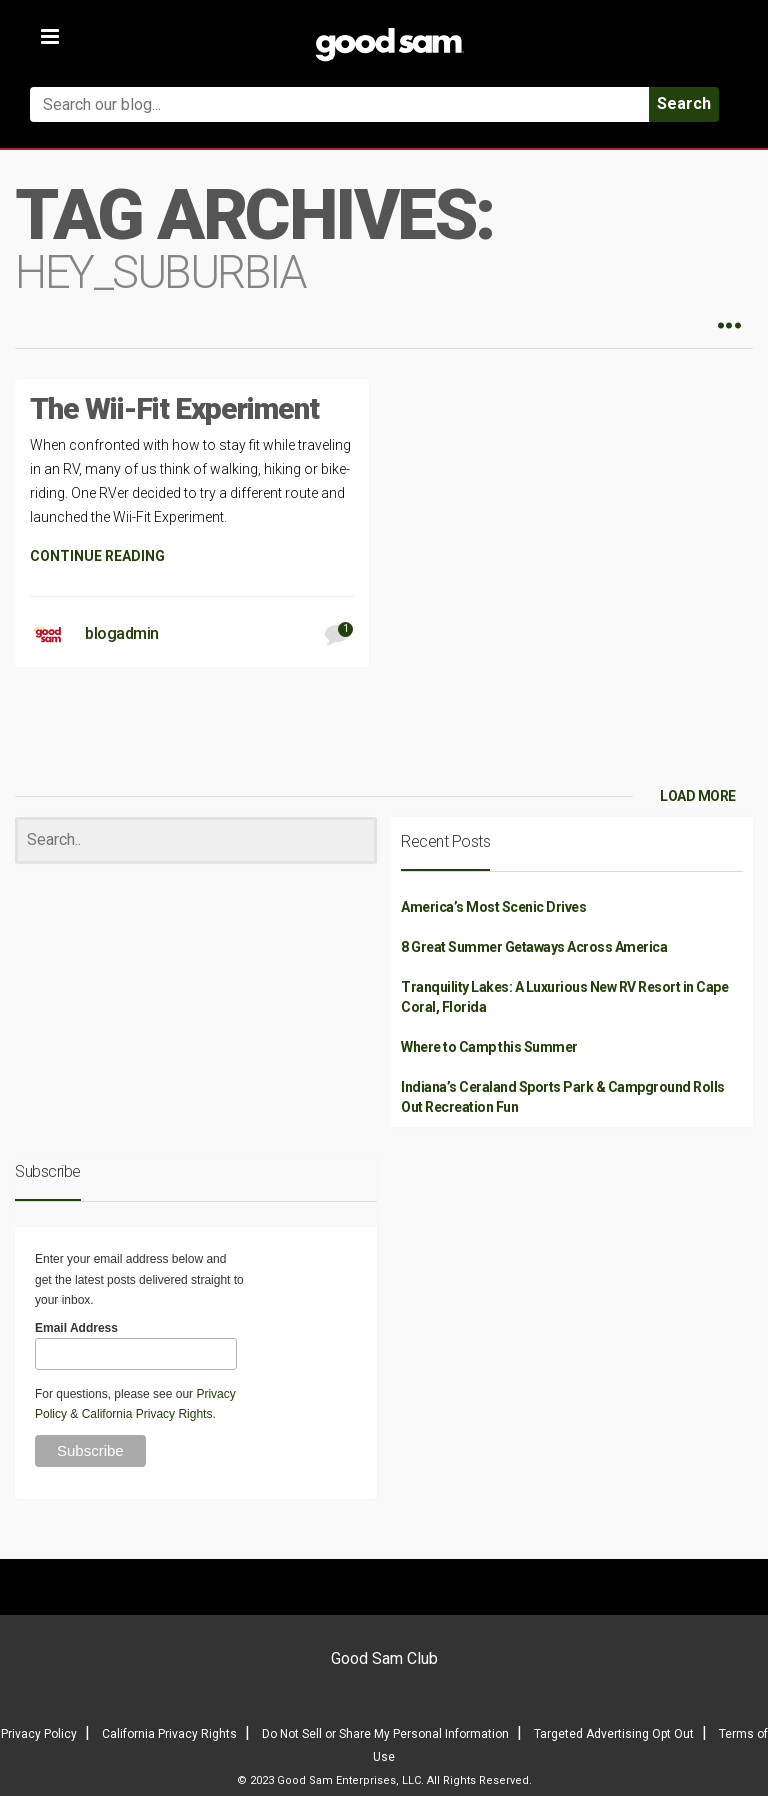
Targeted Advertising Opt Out (614, 1734)
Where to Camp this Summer (489, 1047)
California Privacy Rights (147, 1414)
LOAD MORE (698, 796)
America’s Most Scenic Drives (493, 907)
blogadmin (122, 633)
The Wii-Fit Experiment (174, 408)
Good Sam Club (384, 1658)
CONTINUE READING (97, 556)
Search (684, 103)
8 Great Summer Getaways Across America (534, 947)
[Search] (196, 840)
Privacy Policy (39, 1734)
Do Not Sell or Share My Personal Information (385, 1734)
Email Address (76, 1328)
